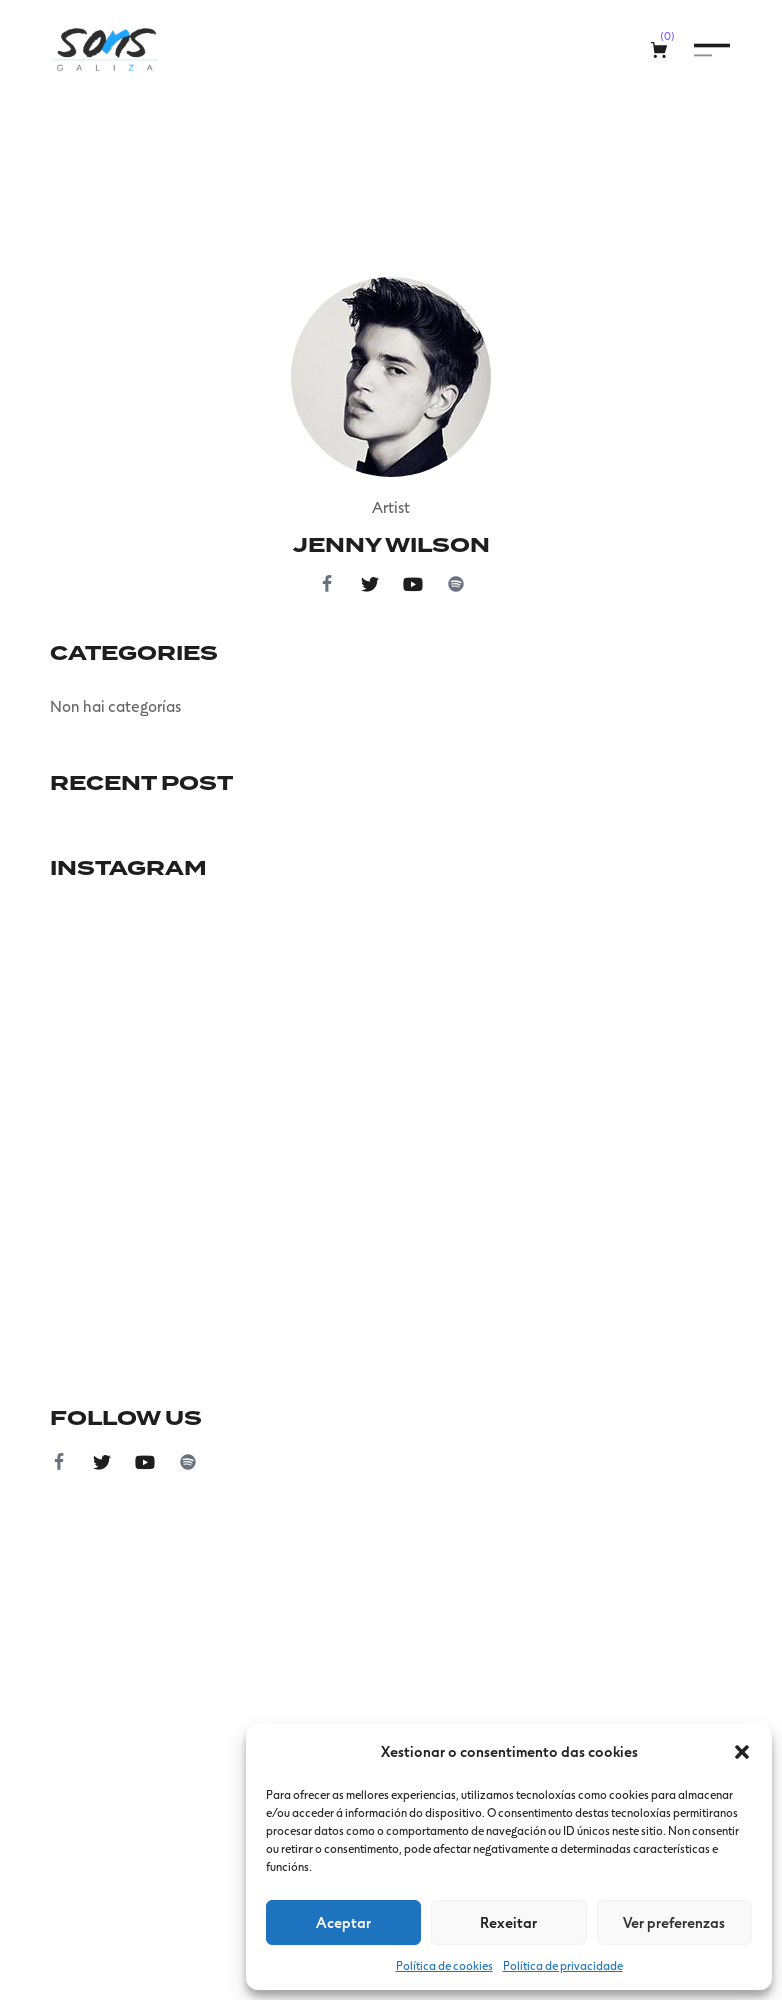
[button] (742, 1752)
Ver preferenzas (674, 1922)
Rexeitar (508, 1922)
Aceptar (343, 1922)
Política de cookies (444, 1965)
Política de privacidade (563, 1965)
